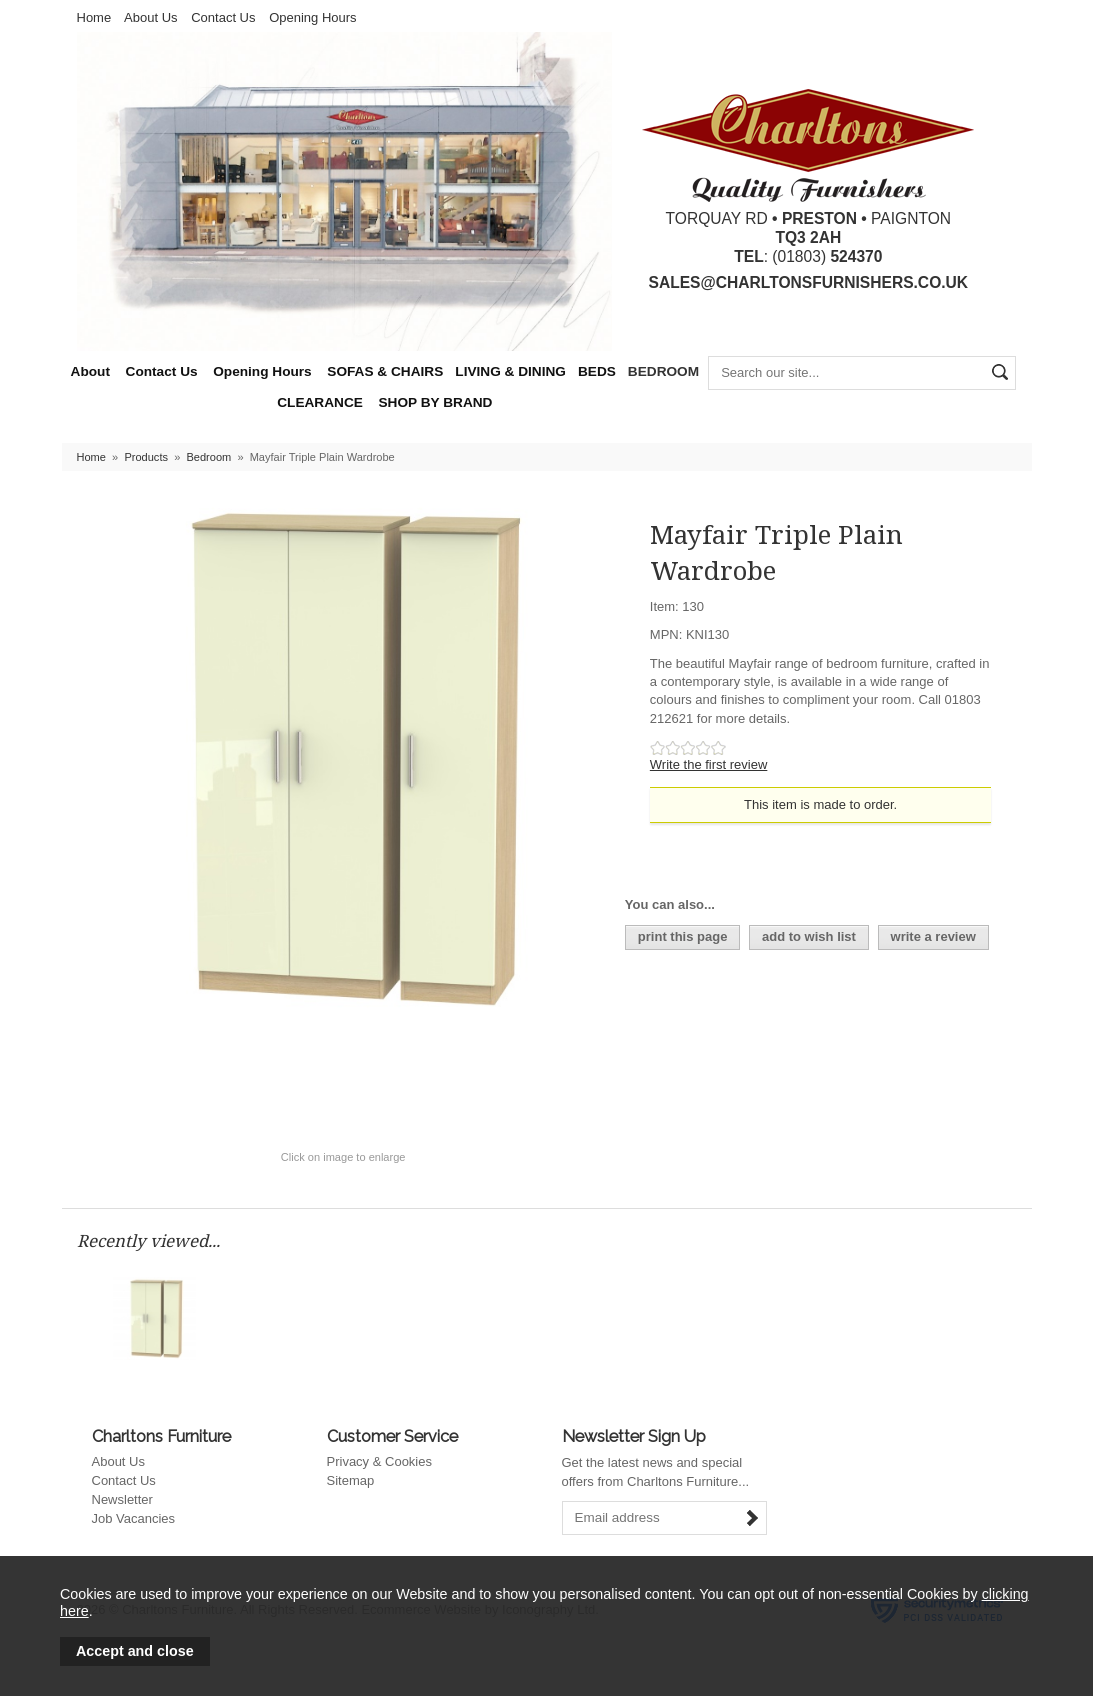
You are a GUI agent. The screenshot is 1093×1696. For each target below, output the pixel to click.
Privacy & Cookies (379, 1461)
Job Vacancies (134, 1518)
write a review (933, 936)
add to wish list (809, 936)
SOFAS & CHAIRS (385, 371)
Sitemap (351, 1480)
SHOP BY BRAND (435, 402)
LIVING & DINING (510, 371)
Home (94, 17)
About (90, 371)
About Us (150, 17)
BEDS (597, 371)
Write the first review (709, 764)
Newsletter (122, 1499)
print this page (683, 936)
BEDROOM (663, 371)
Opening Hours (312, 17)
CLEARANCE (320, 402)
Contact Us (223, 17)
